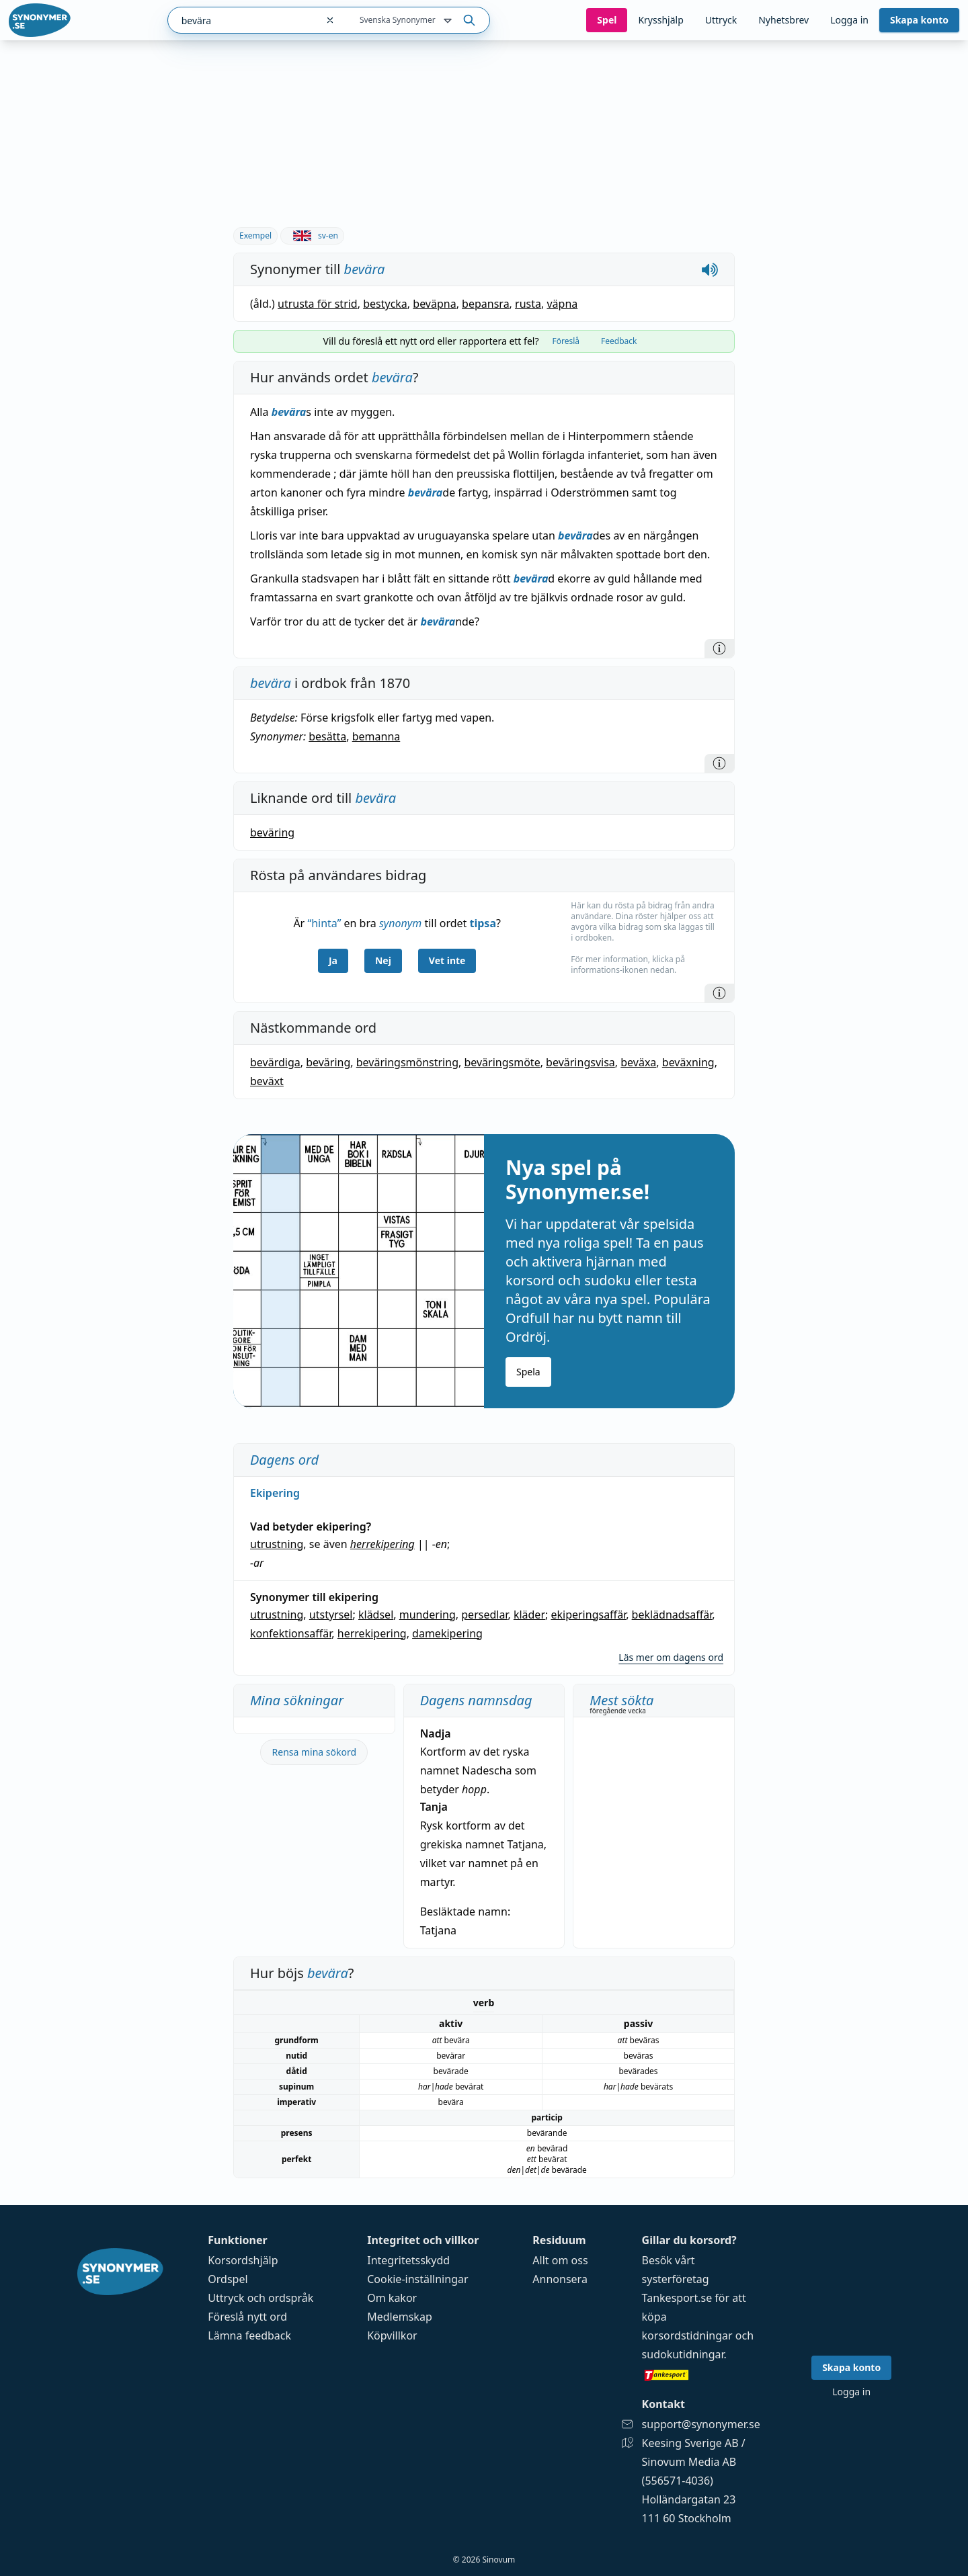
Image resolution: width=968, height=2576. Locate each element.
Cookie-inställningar (417, 2279)
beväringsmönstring (407, 1062)
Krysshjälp (660, 19)
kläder (529, 1614)
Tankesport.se (677, 2297)
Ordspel (227, 2279)
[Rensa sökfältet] (330, 20)
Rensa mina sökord (314, 1752)
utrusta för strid (318, 303)
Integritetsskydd (408, 2260)
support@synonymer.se (701, 2424)
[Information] (719, 648)
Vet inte (447, 960)
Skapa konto (919, 19)
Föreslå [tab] (565, 341)
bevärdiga (275, 1062)
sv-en (312, 235)
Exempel (255, 235)
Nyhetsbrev (783, 19)
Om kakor (392, 2297)
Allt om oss (560, 2260)
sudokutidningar (683, 2354)
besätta (327, 736)
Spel (606, 19)
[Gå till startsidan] (40, 20)
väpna (562, 303)
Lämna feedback (249, 2335)
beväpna (434, 303)
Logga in (849, 19)
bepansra (486, 303)
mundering (427, 1614)
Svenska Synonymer (407, 21)
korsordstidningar (687, 2335)
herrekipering (382, 1544)
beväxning (688, 1062)
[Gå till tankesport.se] (701, 2374)
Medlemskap (399, 2316)
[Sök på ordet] (469, 20)
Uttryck (721, 19)
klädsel (375, 1614)
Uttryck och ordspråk (260, 2297)
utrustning (276, 1544)
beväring (272, 832)
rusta (528, 303)
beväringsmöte (502, 1062)
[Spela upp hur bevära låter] (710, 269)
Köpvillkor (392, 2335)
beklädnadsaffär (672, 1614)
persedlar (484, 1614)
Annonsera (560, 2279)
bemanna (376, 736)
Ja (333, 960)
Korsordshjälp (243, 2260)
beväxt (267, 1081)
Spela (528, 1371)
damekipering (447, 1633)
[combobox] (242, 20)
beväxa (638, 1062)
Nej (383, 960)
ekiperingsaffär (588, 1614)
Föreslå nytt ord (247, 2316)
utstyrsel (331, 1614)
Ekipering (275, 1493)
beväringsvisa (580, 1062)
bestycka (385, 303)
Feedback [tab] (619, 341)
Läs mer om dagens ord (670, 1657)
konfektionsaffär (290, 1633)
